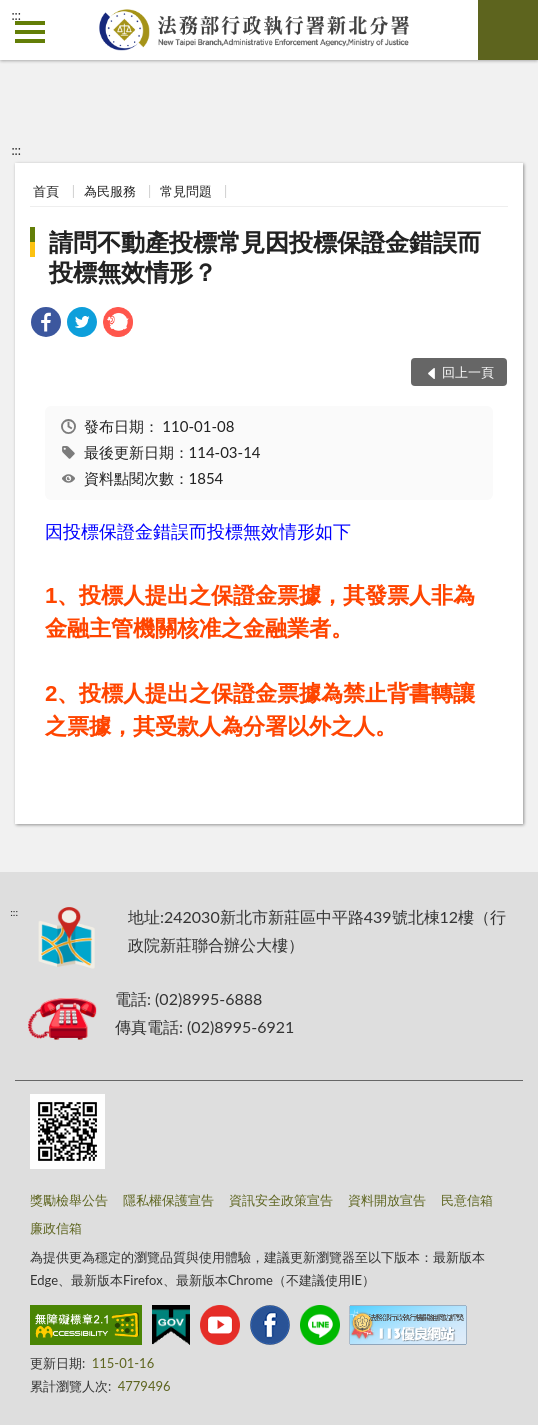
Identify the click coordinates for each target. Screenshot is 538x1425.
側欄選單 (30, 32)
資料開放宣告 (387, 1200)
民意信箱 (467, 1200)
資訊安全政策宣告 (281, 1200)
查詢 (508, 30)
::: (16, 15)
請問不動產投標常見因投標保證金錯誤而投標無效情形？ (265, 256)
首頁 (46, 191)
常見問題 (186, 191)
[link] (46, 324)
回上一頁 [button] (468, 372)
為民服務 (110, 191)
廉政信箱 (56, 1228)
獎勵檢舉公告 (69, 1200)
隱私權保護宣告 (168, 1200)
